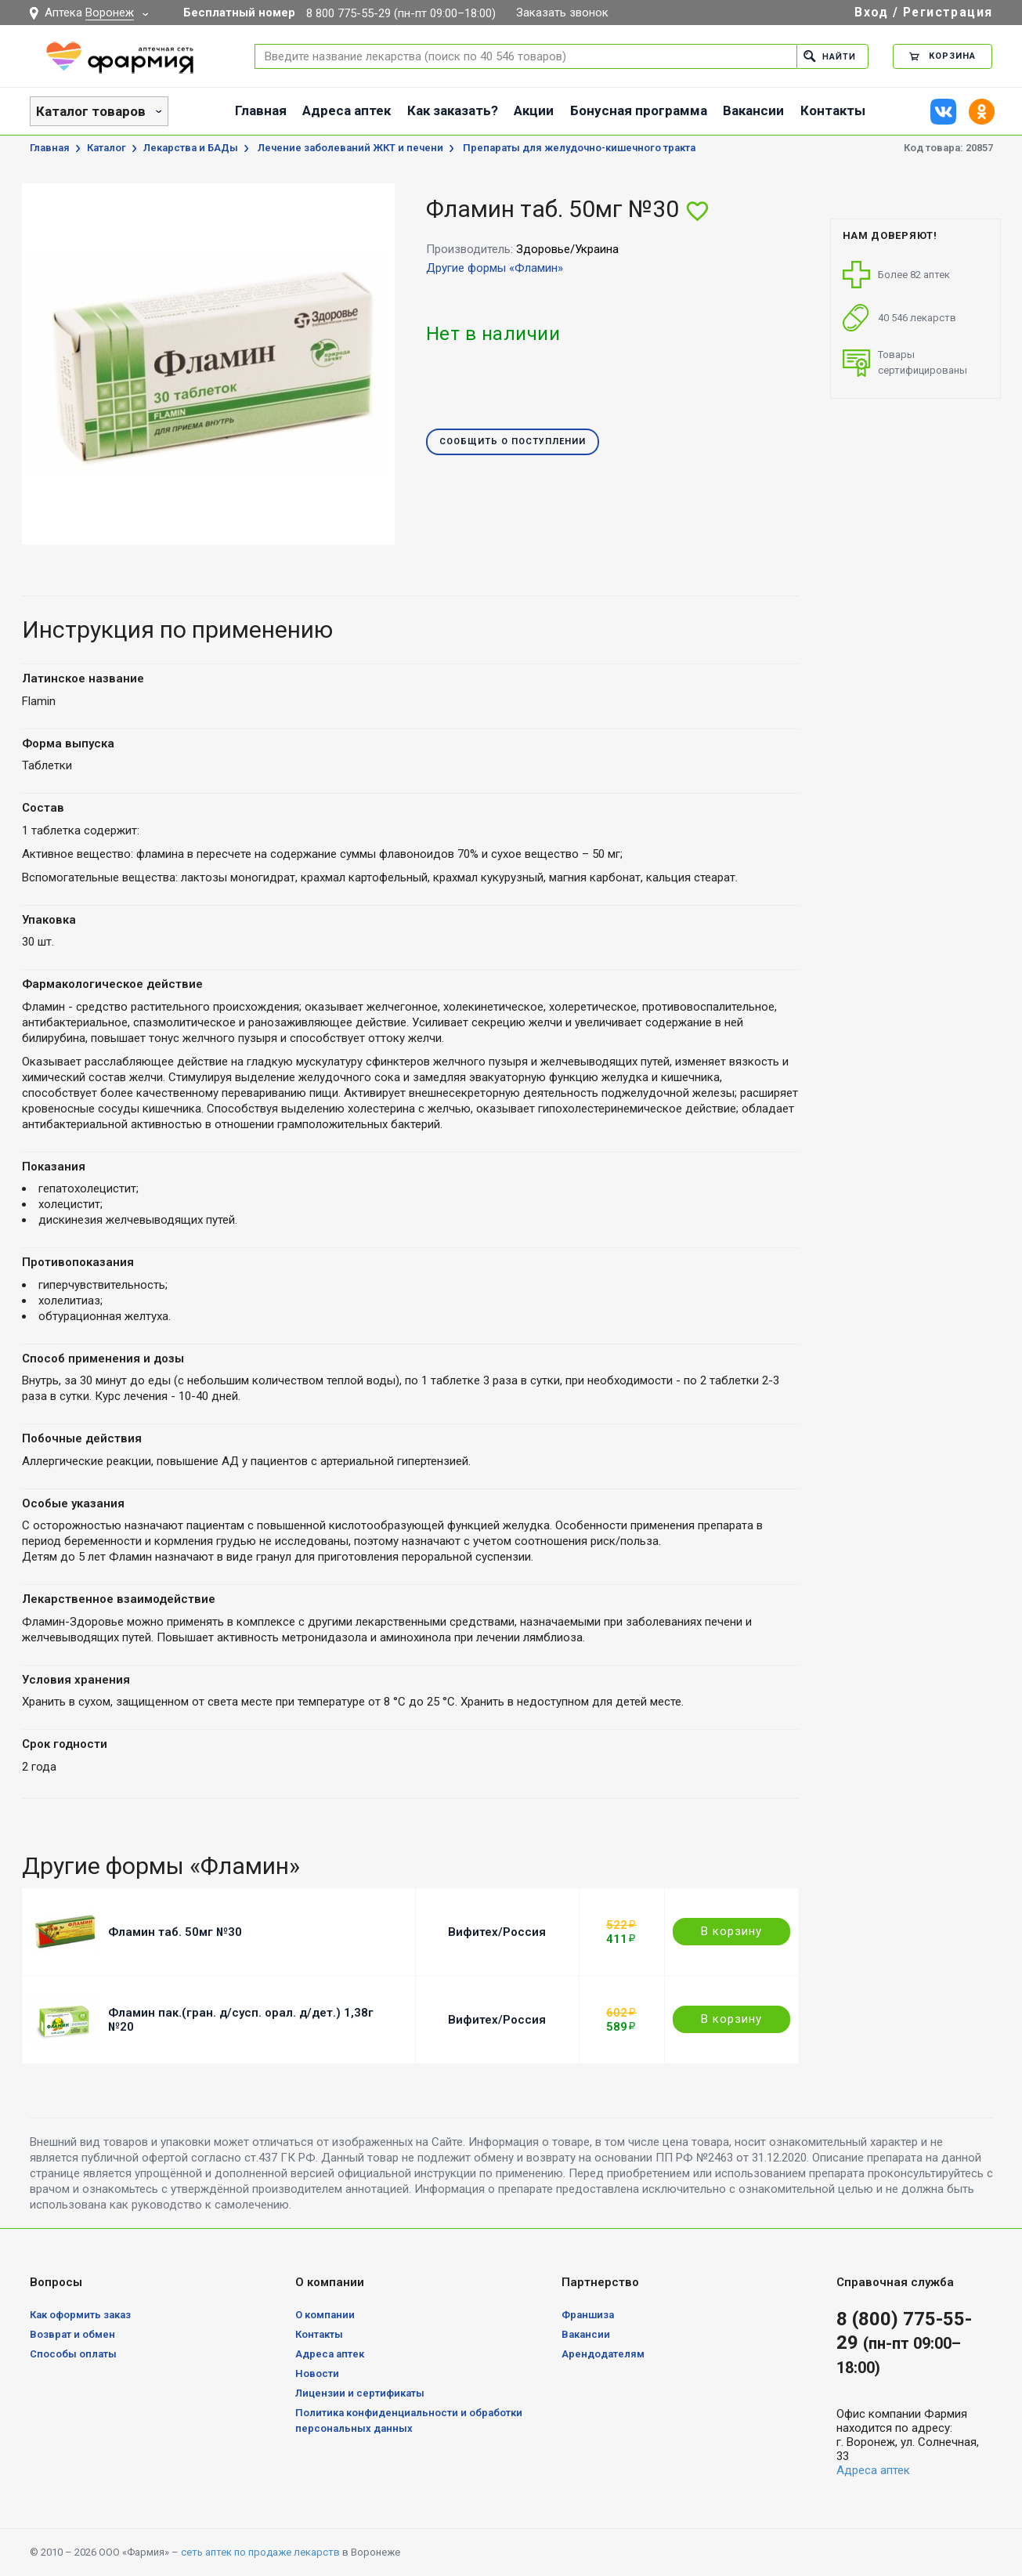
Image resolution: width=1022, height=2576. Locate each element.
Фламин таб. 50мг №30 (175, 1932)
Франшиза (588, 2315)
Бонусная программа (638, 110)
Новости (317, 2373)
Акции (534, 110)
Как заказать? (452, 110)
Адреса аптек (346, 110)
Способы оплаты (73, 2354)
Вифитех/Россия (497, 1932)
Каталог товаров (91, 111)
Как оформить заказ (80, 2315)
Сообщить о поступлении (512, 442)
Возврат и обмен (72, 2334)
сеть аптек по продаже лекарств (260, 2552)
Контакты (832, 110)
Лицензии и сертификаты (359, 2393)
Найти (830, 56)
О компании (325, 2315)
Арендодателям (603, 2354)
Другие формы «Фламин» (494, 268)
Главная (261, 110)
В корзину (731, 1931)
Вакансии (753, 110)
